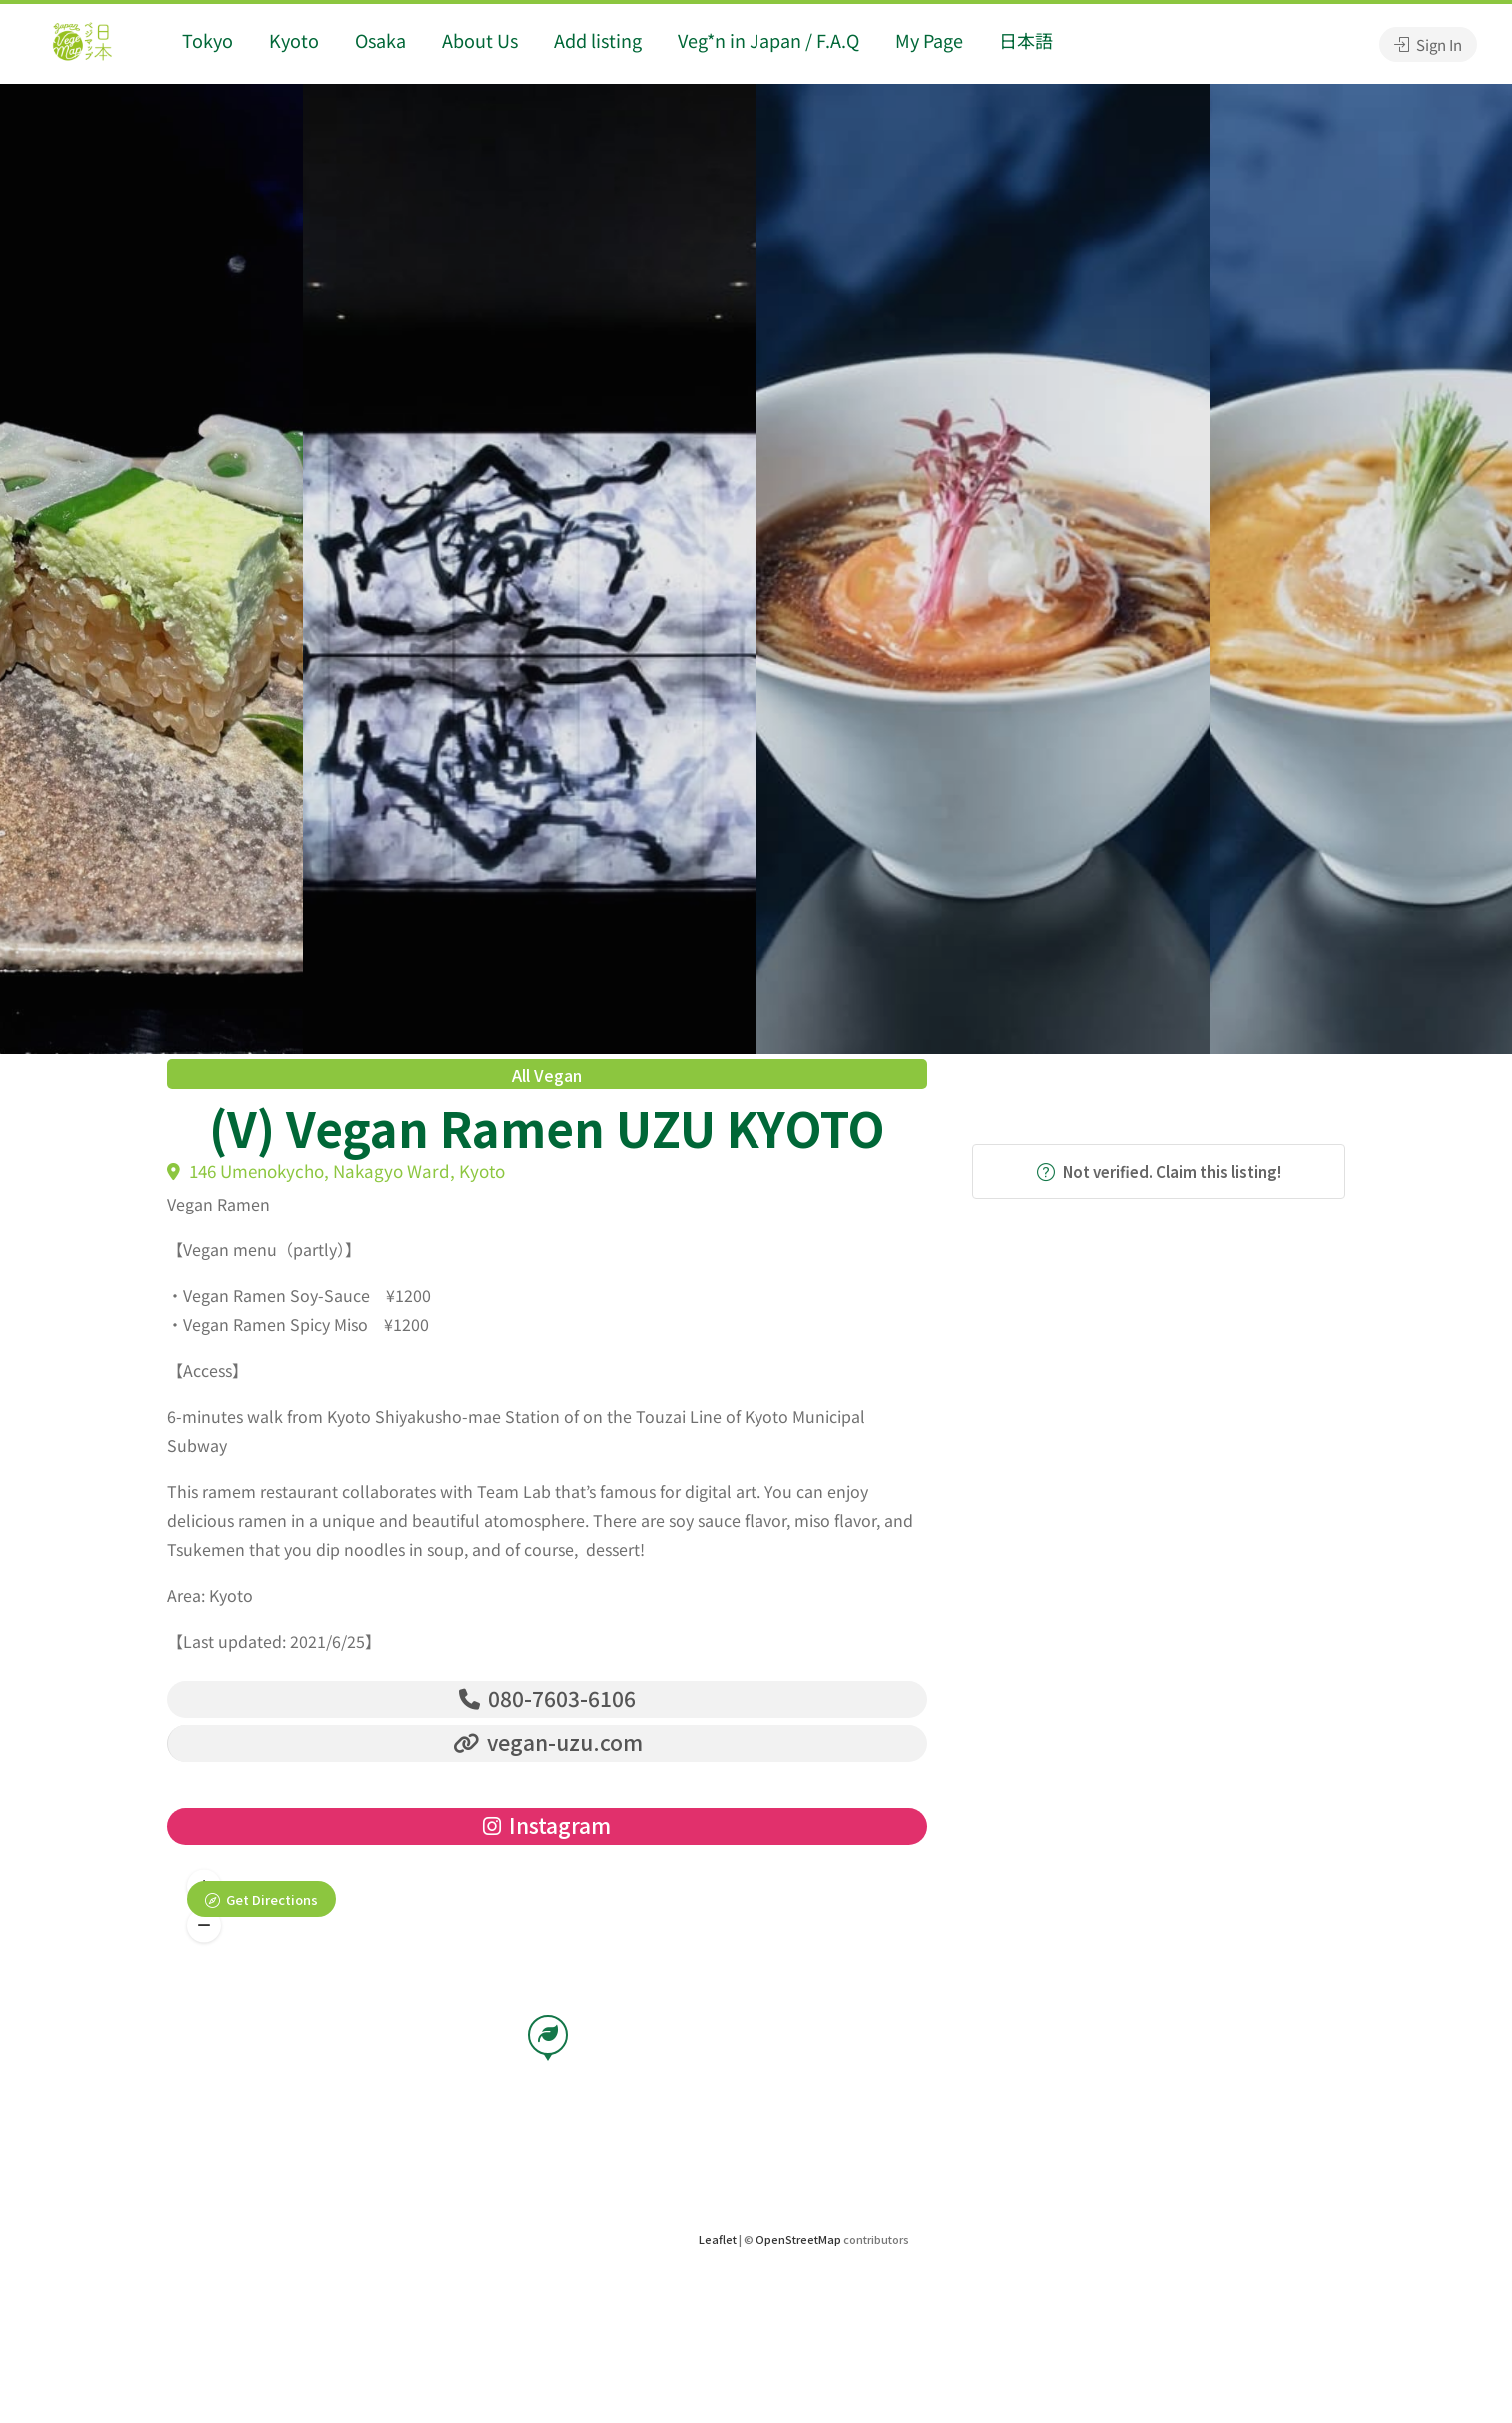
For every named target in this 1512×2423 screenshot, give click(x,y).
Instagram (547, 1826)
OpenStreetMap (798, 2240)
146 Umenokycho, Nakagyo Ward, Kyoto (336, 1170)
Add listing (598, 40)
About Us (480, 40)
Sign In (1428, 44)
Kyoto (294, 40)
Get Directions (272, 1900)
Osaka (380, 40)
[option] (983, 569)
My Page (929, 40)
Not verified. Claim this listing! (1159, 1171)
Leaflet (718, 2240)
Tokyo (207, 40)
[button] (204, 1926)
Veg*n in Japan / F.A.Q (768, 40)
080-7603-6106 (547, 1698)
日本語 (1026, 40)
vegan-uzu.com (548, 1743)
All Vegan (547, 1075)
